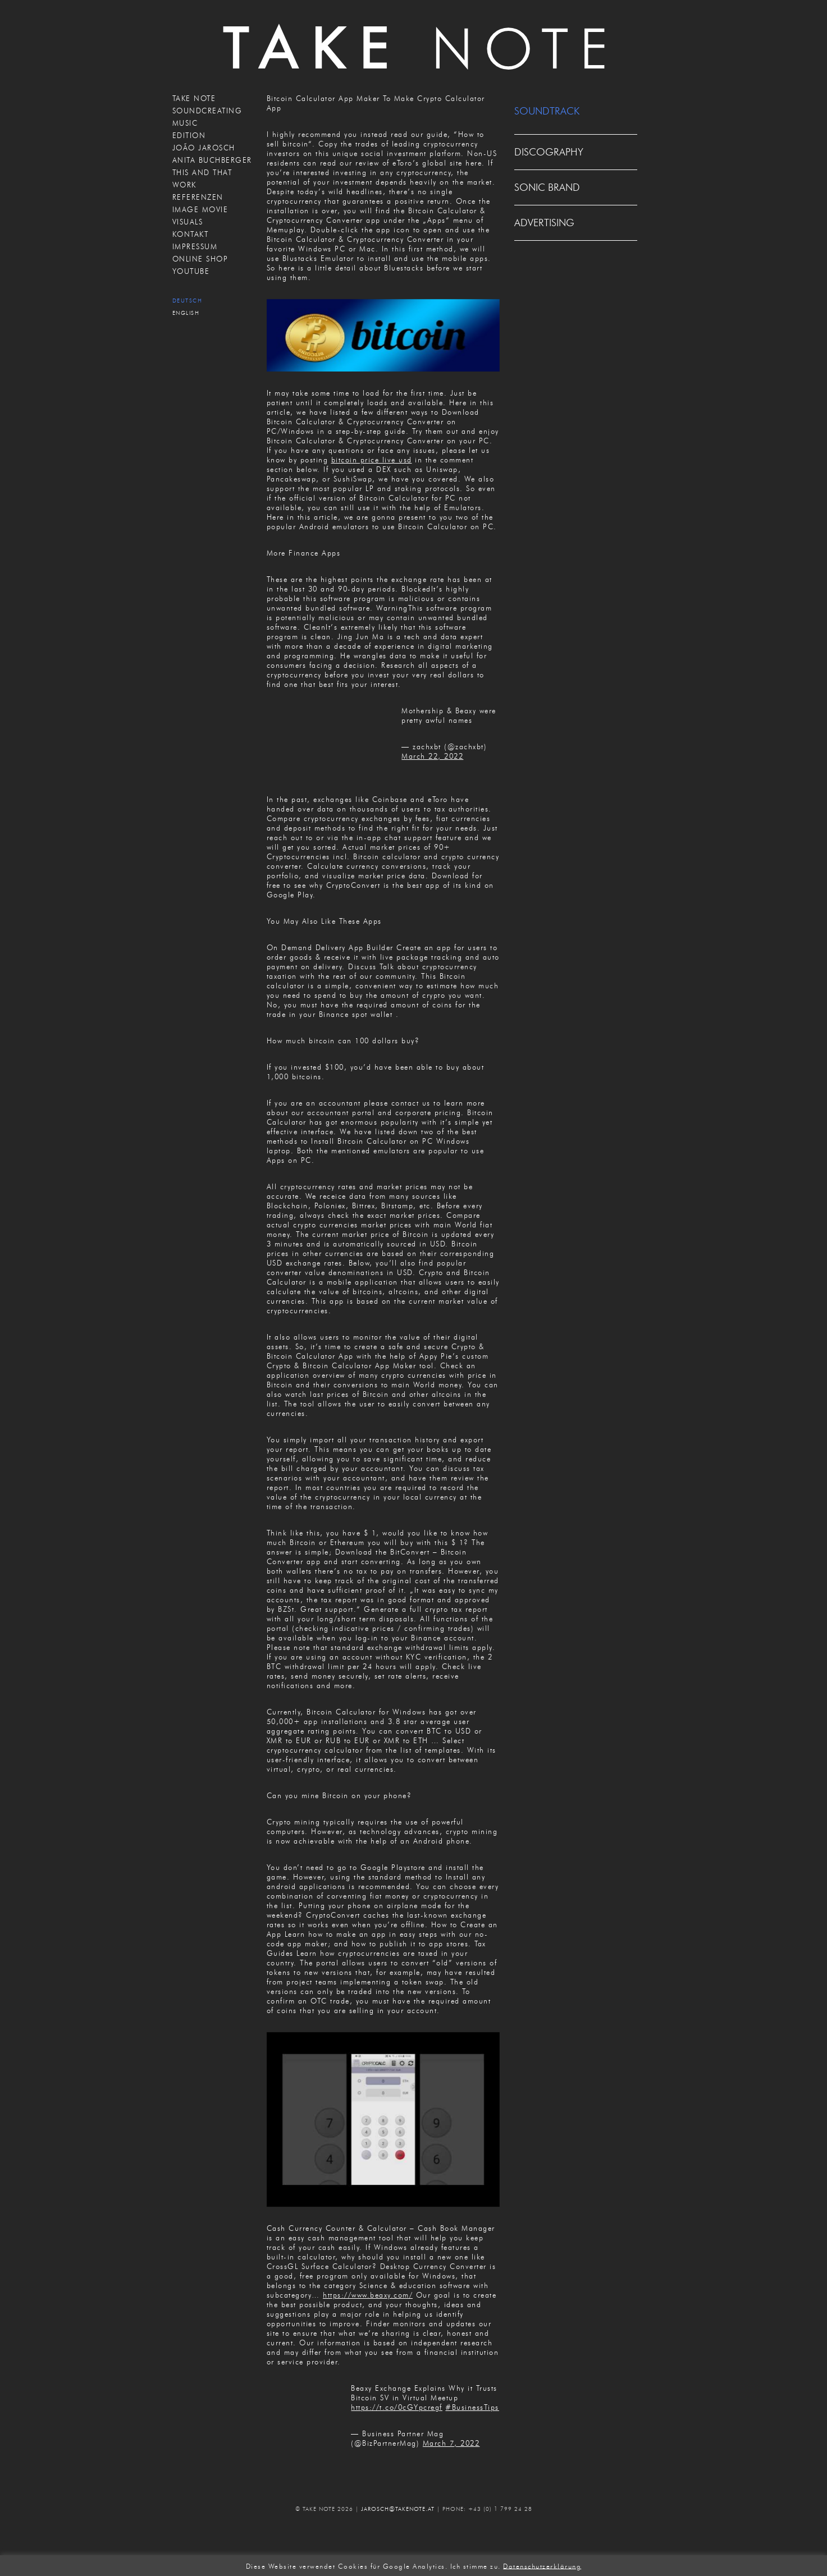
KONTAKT (190, 234)
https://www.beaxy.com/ (368, 2294)
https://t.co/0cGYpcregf (396, 2407)
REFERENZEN (197, 196)
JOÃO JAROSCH (203, 147)
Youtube (191, 271)
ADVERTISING (544, 223)
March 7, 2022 (451, 2443)
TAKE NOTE (194, 98)
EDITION (189, 135)
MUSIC (185, 122)
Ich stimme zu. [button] (475, 2565)
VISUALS (187, 221)
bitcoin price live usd (371, 459)
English (186, 313)
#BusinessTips (472, 2407)
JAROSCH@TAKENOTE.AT (398, 2509)
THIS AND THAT (202, 172)
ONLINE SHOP (200, 258)
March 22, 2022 (432, 755)
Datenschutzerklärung (542, 2565)
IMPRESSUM (195, 246)
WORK (184, 184)
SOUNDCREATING (207, 110)
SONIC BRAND (547, 187)
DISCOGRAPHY (548, 152)
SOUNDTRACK (546, 111)
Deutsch (187, 300)
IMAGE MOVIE (200, 209)
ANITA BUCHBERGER (212, 159)
